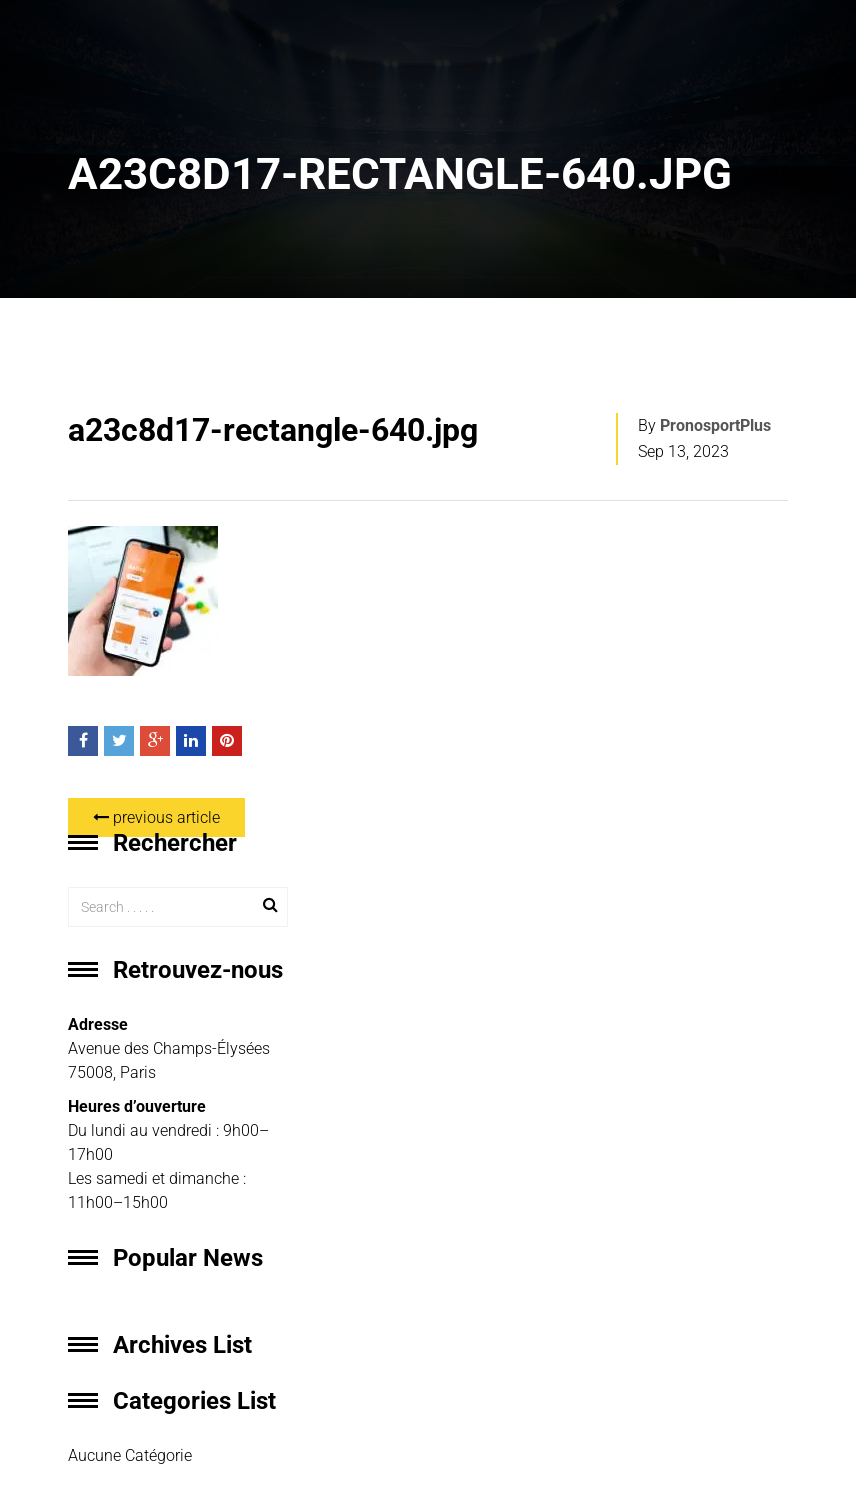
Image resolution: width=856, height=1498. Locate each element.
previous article (156, 817)
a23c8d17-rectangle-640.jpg (273, 430)
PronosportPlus (715, 425)
